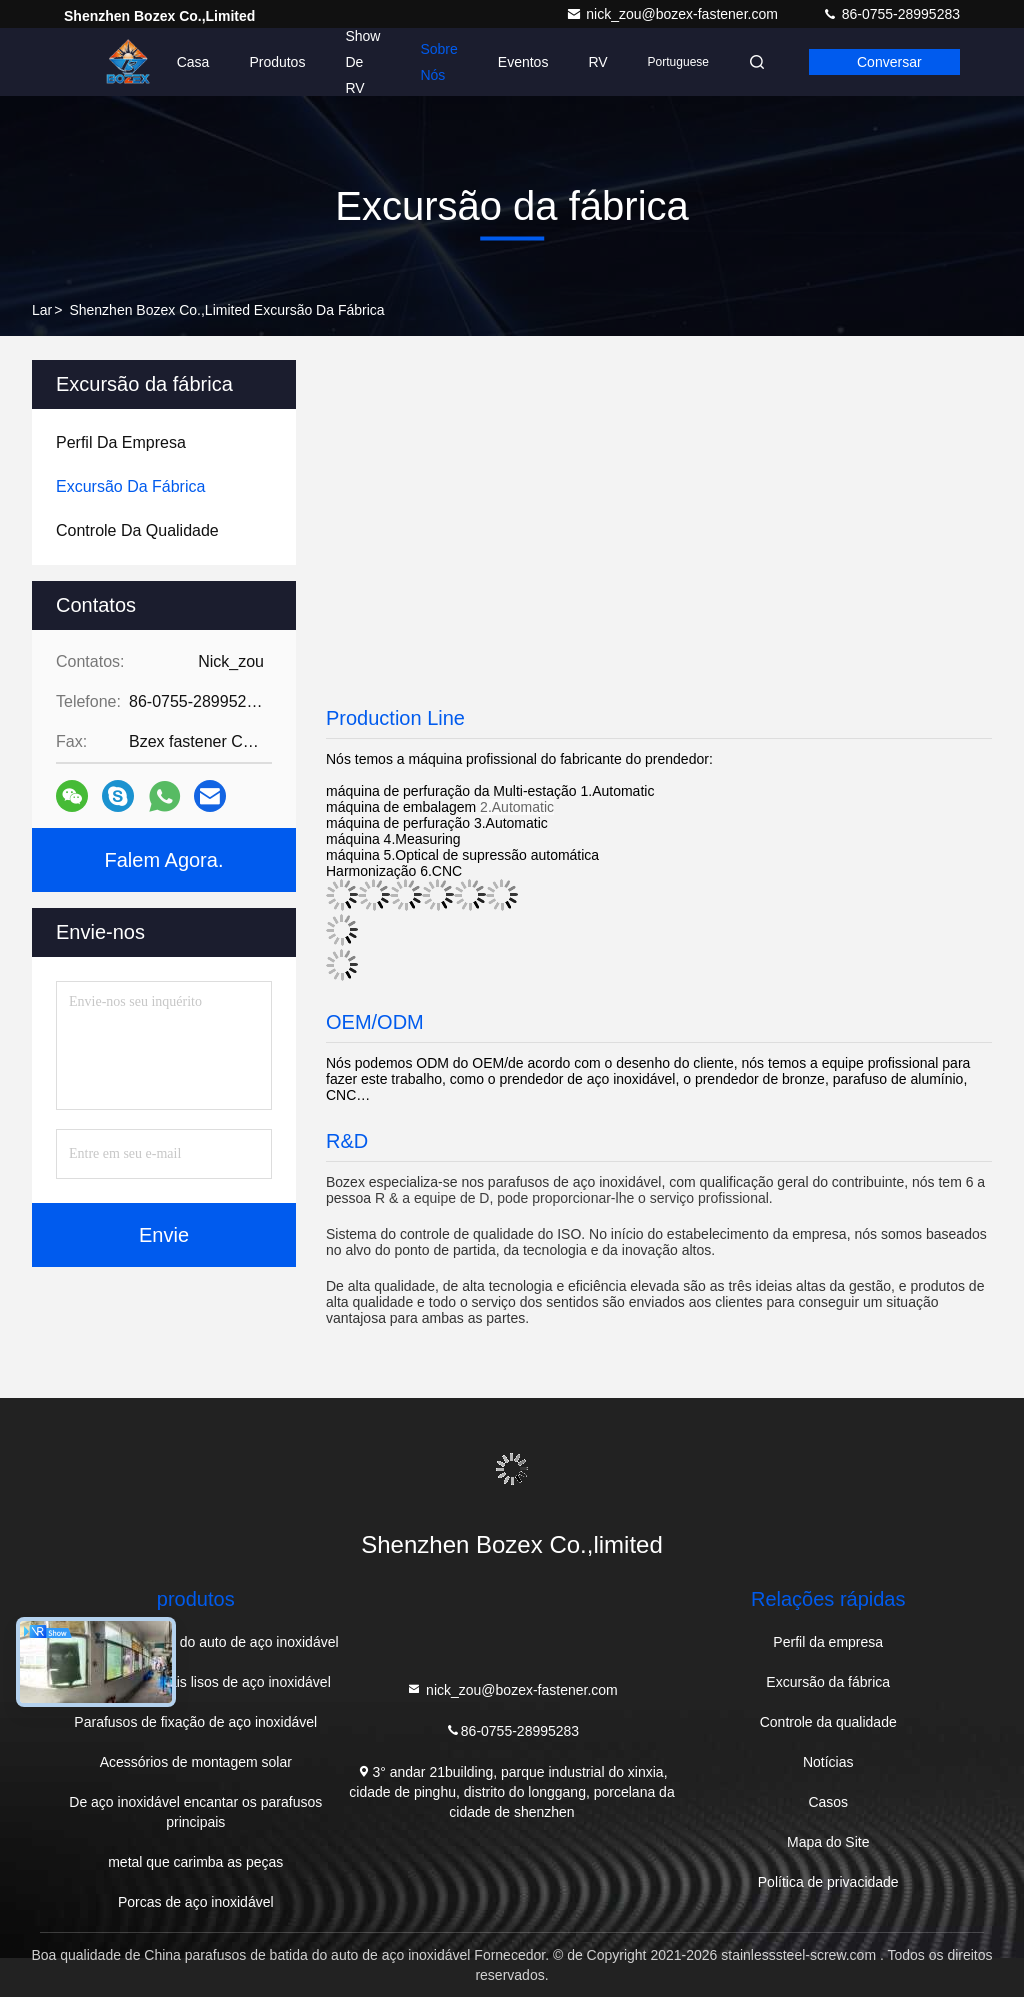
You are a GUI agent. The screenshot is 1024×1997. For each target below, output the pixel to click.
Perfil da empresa (828, 1642)
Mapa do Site (828, 1842)
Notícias (828, 1762)
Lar (42, 310)
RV (597, 62)
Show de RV (362, 62)
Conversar (889, 62)
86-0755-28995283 (891, 14)
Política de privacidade (828, 1882)
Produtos (277, 62)
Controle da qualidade (828, 1722)
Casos (828, 1802)
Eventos (523, 62)
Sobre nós (438, 62)
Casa (193, 62)
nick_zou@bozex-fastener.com (674, 14)
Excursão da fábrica (828, 1682)
